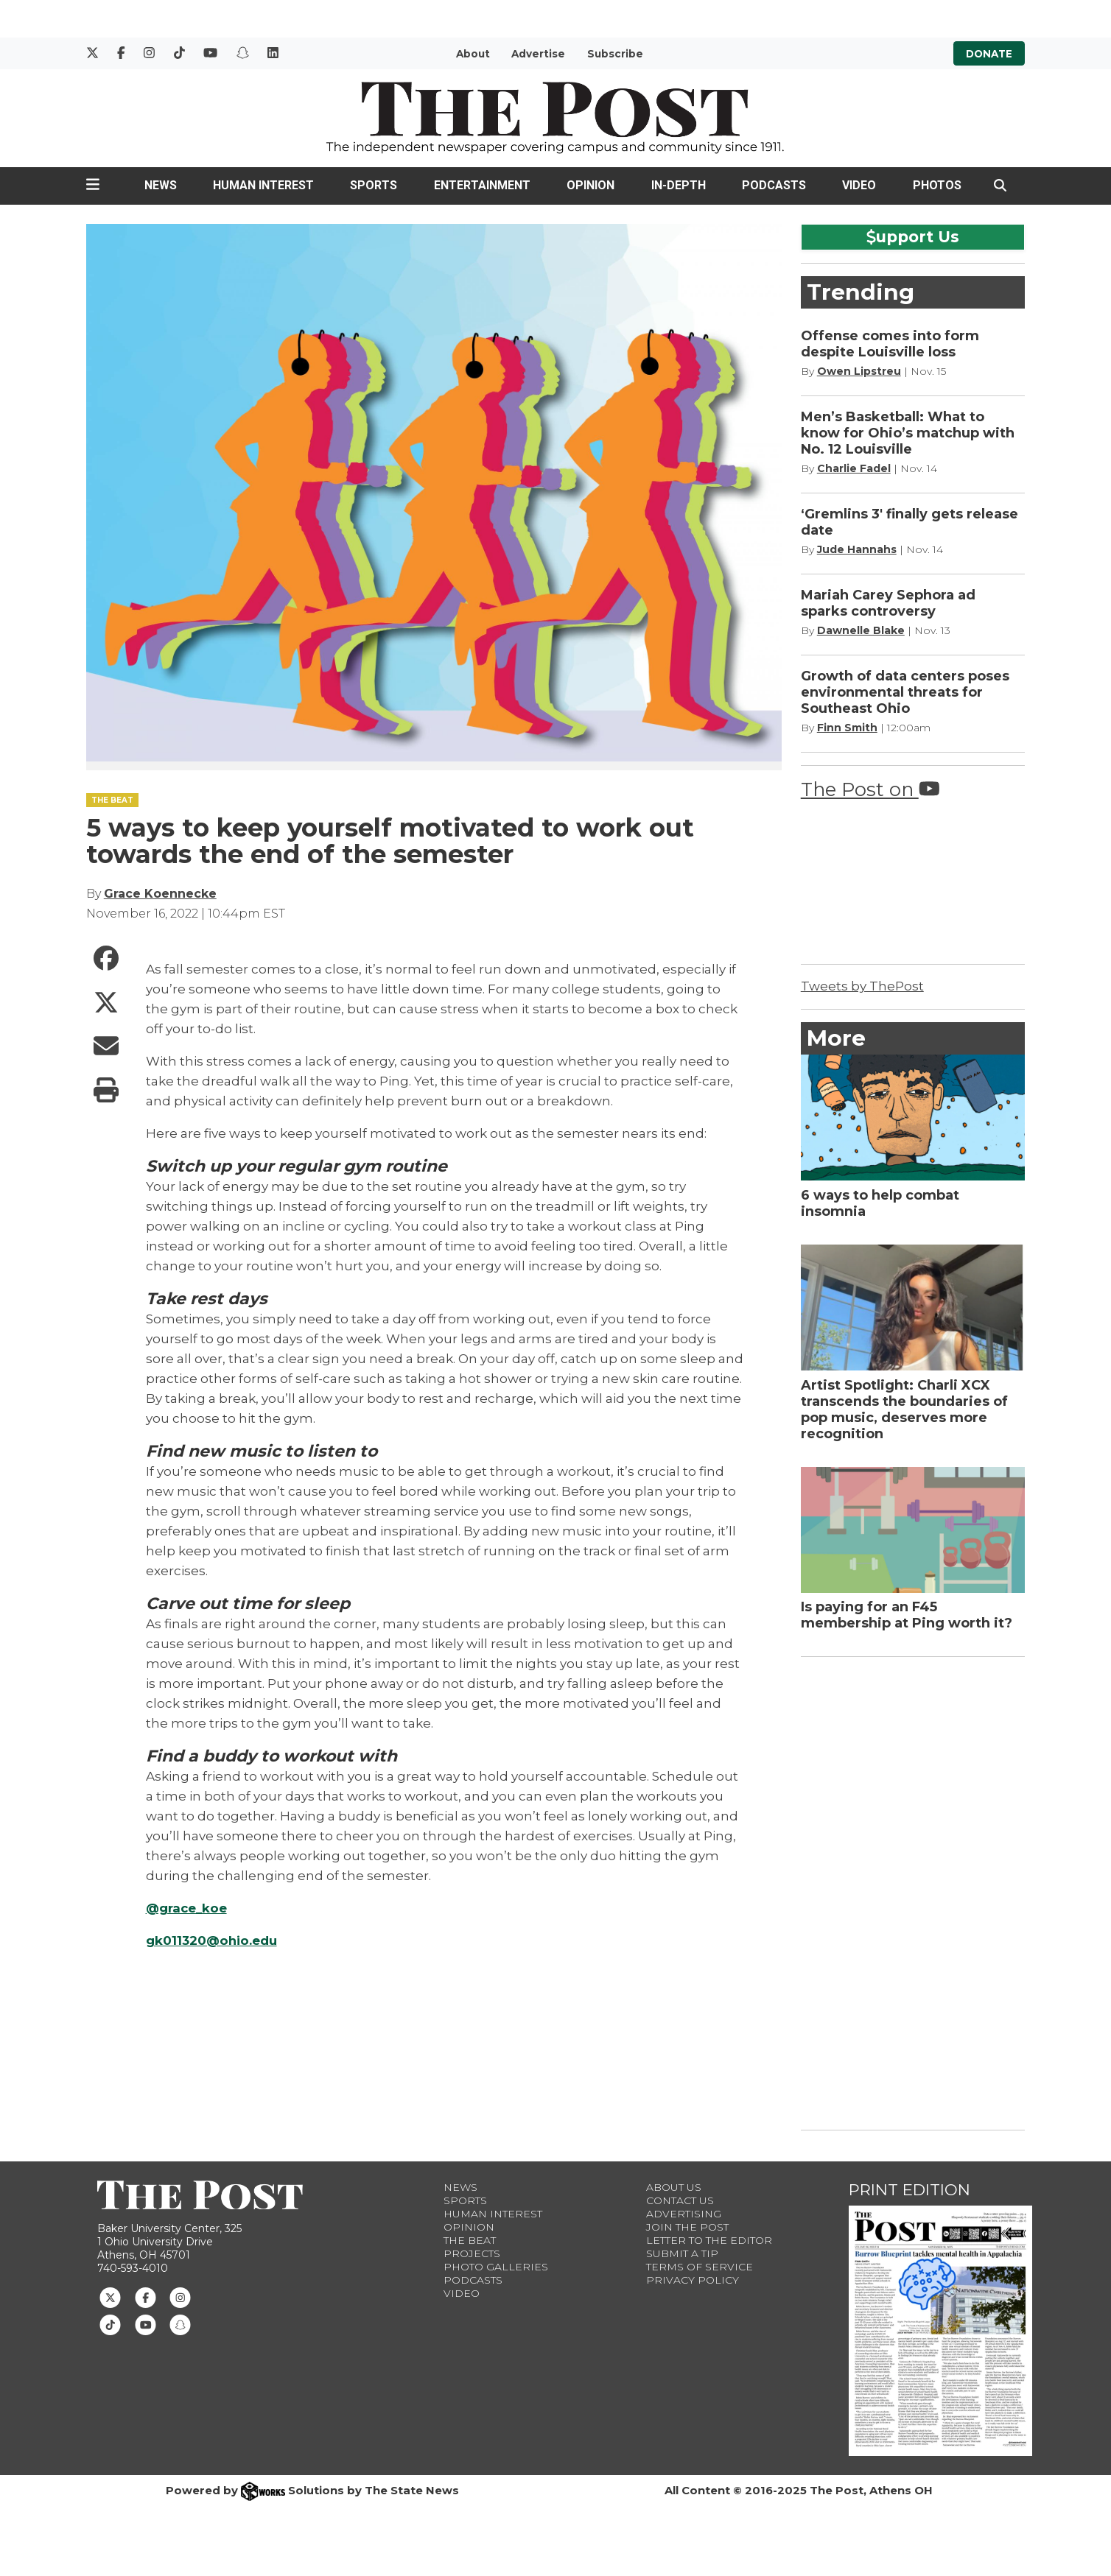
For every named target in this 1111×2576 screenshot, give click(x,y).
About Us (673, 2187)
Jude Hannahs (857, 549)
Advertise (538, 54)
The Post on (870, 789)
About (473, 54)
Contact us (680, 2200)
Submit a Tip (682, 2253)
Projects (472, 2253)
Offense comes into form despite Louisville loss (890, 344)
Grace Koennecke (160, 894)
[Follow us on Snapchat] (180, 2324)
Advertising (683, 2213)
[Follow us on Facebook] (145, 2297)
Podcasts (774, 185)
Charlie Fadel (854, 468)
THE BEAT (112, 800)
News (160, 185)
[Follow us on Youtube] (145, 2324)
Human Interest (263, 185)
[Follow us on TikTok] (110, 2324)
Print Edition (909, 2190)
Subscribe (615, 54)
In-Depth (678, 185)
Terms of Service (699, 2266)
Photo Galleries (496, 2266)
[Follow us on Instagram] (180, 2297)
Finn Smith (847, 727)
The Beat (470, 2240)
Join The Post (687, 2227)
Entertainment (482, 185)
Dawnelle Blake (861, 630)
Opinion (590, 185)
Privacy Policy (692, 2280)
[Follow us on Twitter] (110, 2297)
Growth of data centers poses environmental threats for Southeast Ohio (905, 692)
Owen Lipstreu (859, 371)
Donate (989, 54)
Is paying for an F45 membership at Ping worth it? (906, 1615)
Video (859, 185)
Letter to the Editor (709, 2240)
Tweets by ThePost (862, 986)
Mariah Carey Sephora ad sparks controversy (888, 603)
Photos (937, 185)
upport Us (912, 236)
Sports (373, 185)
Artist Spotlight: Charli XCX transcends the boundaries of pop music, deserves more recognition (904, 1409)
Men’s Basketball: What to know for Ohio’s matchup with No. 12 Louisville (907, 433)
